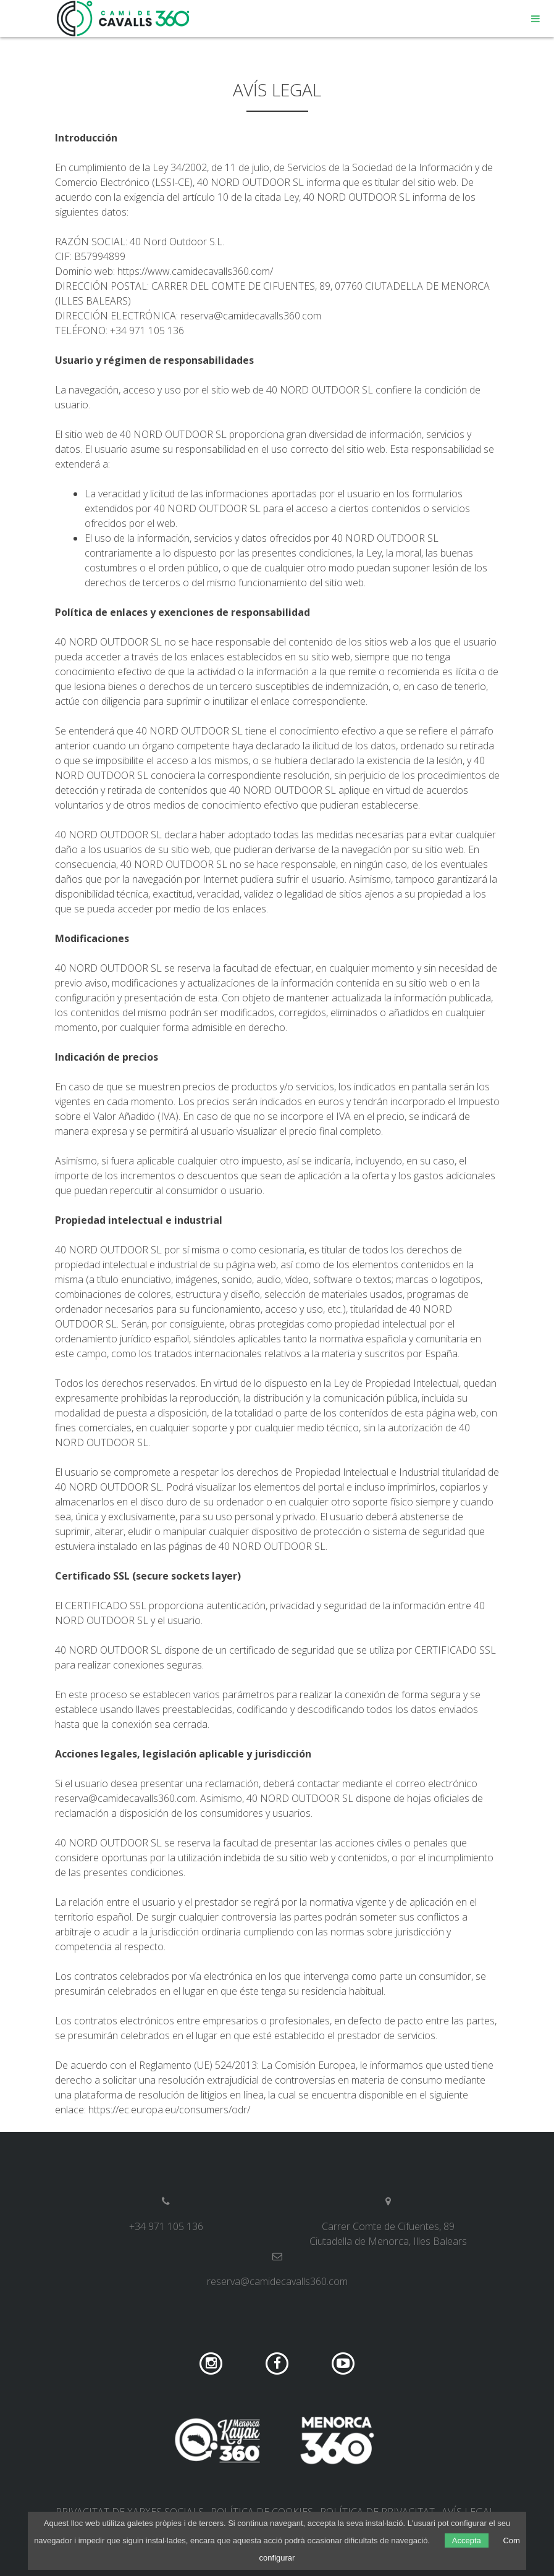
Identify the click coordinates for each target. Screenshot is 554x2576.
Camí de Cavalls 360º (123, 18)
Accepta (466, 2540)
